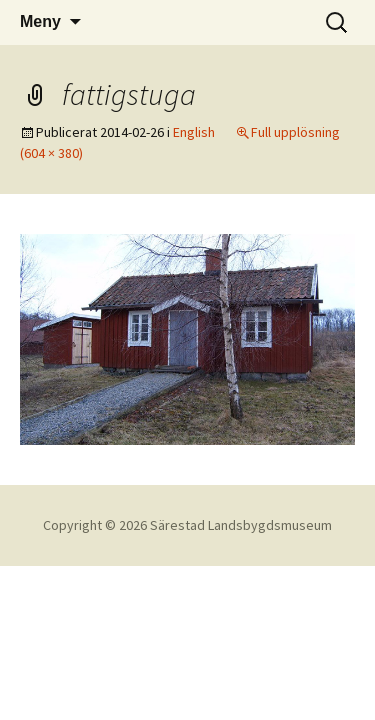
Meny (40, 21)
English (194, 132)
